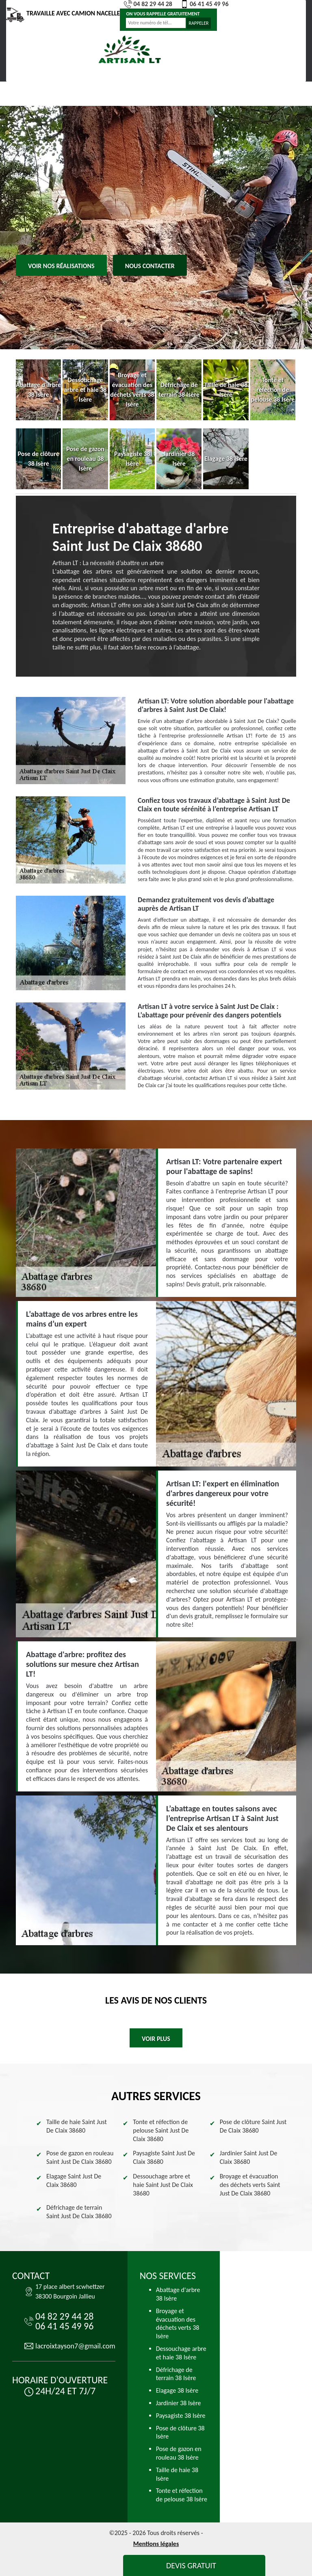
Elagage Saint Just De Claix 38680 (73, 2180)
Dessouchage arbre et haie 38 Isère (181, 2353)
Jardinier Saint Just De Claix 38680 (248, 2157)
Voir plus (156, 2039)
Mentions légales (156, 2544)
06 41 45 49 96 (204, 4)
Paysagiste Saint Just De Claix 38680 (164, 2157)
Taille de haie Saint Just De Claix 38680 (76, 2126)
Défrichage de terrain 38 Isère (176, 2374)
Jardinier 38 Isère (178, 2403)
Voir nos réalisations (61, 266)
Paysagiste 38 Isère (181, 2415)
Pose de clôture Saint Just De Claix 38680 (253, 2126)
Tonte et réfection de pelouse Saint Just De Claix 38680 (160, 2130)
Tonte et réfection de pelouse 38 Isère (181, 2495)
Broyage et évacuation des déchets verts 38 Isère (177, 2323)
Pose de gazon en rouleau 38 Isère (179, 2453)
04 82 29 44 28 (148, 4)
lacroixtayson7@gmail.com (75, 2346)
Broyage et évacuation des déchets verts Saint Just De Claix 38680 (250, 2184)
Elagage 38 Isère (177, 2390)
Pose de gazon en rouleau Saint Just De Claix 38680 (79, 2157)
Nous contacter (150, 266)
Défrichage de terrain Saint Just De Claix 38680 (79, 2212)
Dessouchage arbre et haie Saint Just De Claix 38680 (163, 2184)
